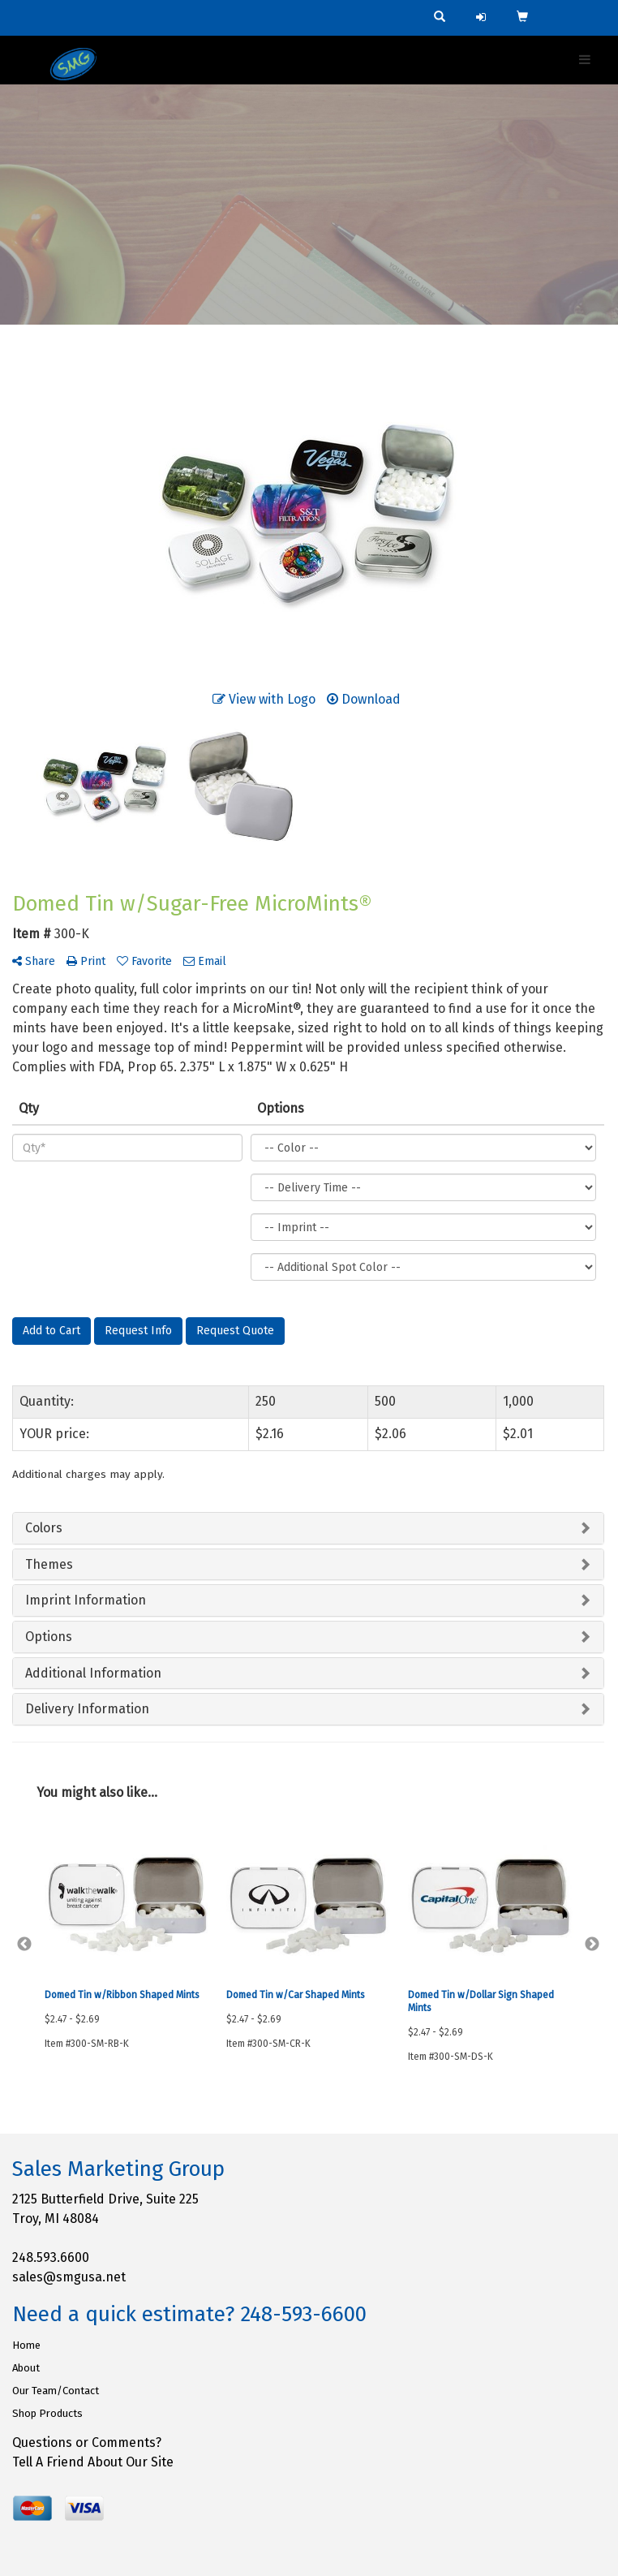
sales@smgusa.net (69, 2277)
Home (26, 2345)
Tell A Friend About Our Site (93, 2462)
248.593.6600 (50, 2257)
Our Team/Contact (55, 2390)
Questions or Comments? (86, 2442)
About (26, 2368)
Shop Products (47, 2413)
